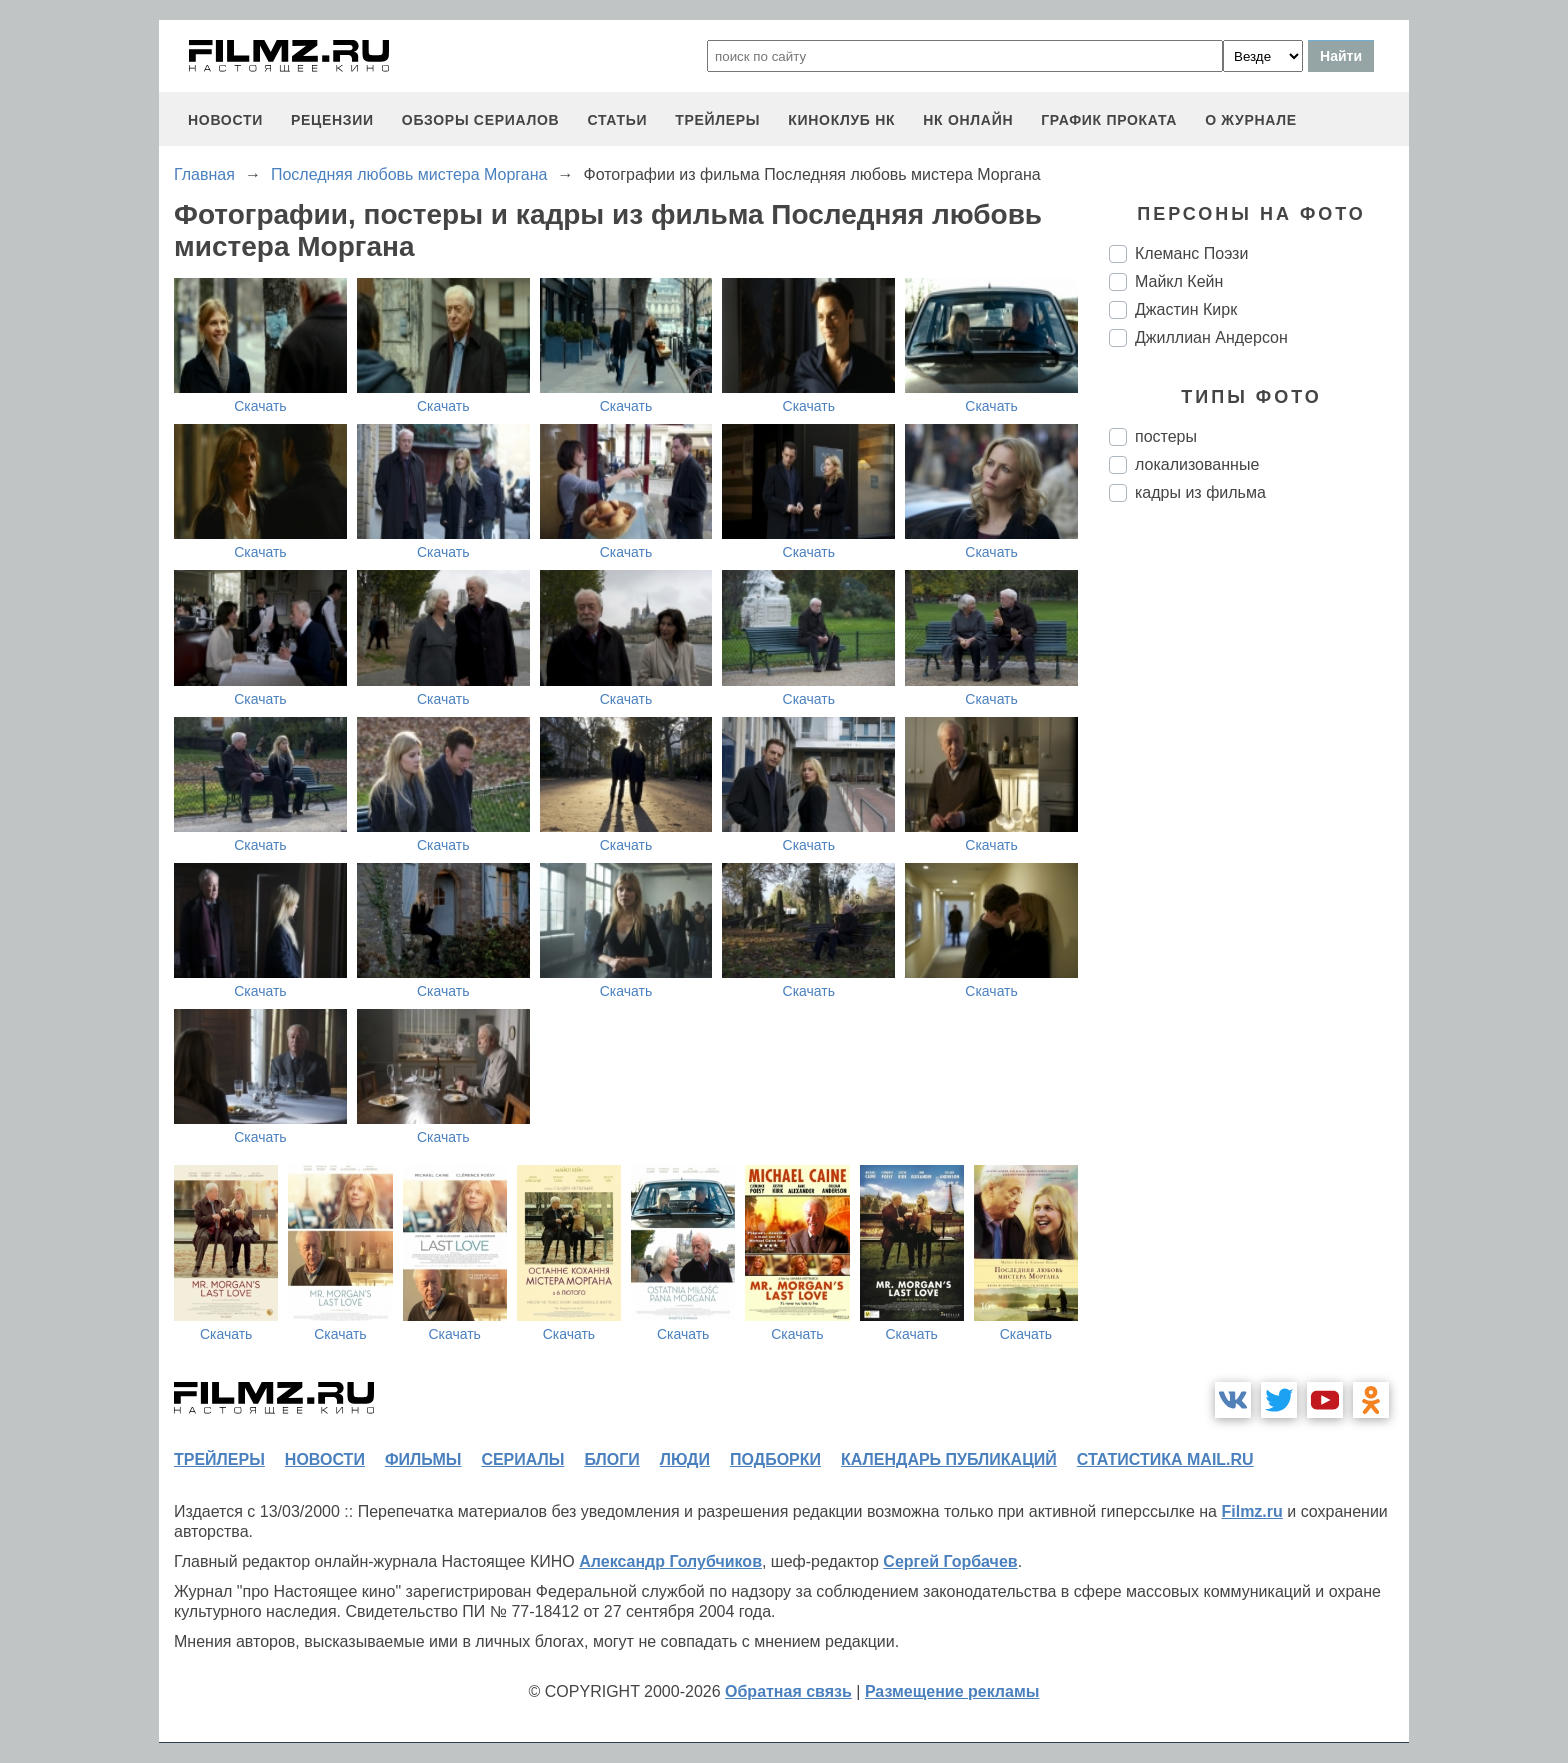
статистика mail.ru (1165, 1459)
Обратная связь (788, 1691)
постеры (1166, 436)
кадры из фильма (1200, 492)
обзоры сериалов (481, 120)
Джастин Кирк (1186, 309)
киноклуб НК (841, 120)
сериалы (522, 1459)
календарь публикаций (949, 1459)
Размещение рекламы (952, 1691)
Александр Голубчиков (670, 1561)
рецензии (332, 120)
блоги (611, 1459)
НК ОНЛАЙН (968, 120)
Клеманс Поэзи (1191, 253)
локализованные (1197, 464)
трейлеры (717, 120)
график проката (1109, 120)
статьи (617, 120)
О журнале (1251, 120)
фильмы (423, 1459)
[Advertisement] (1259, 852)
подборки (775, 1459)
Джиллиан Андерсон (1211, 337)
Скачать (260, 406)
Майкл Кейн (1179, 281)
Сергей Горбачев (950, 1561)
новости (225, 120)
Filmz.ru (1251, 1511)
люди (685, 1459)
